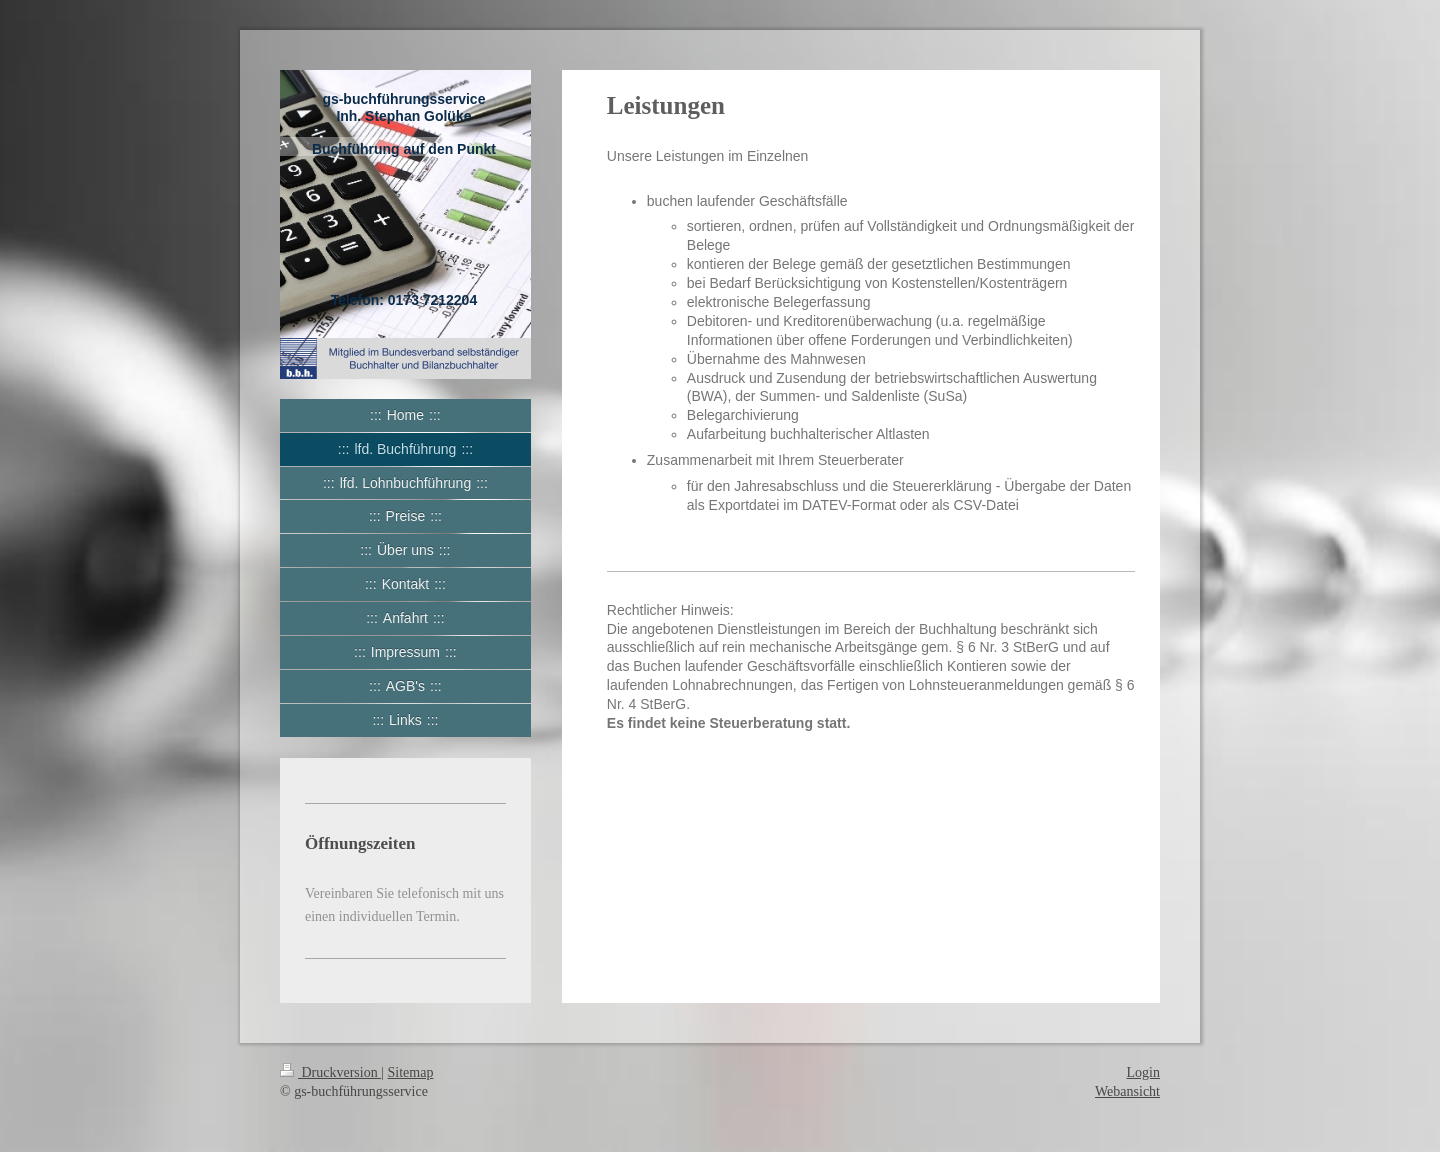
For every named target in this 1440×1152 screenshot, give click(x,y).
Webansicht (1127, 1091)
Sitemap (411, 1072)
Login (1143, 1072)
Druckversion (330, 1072)
